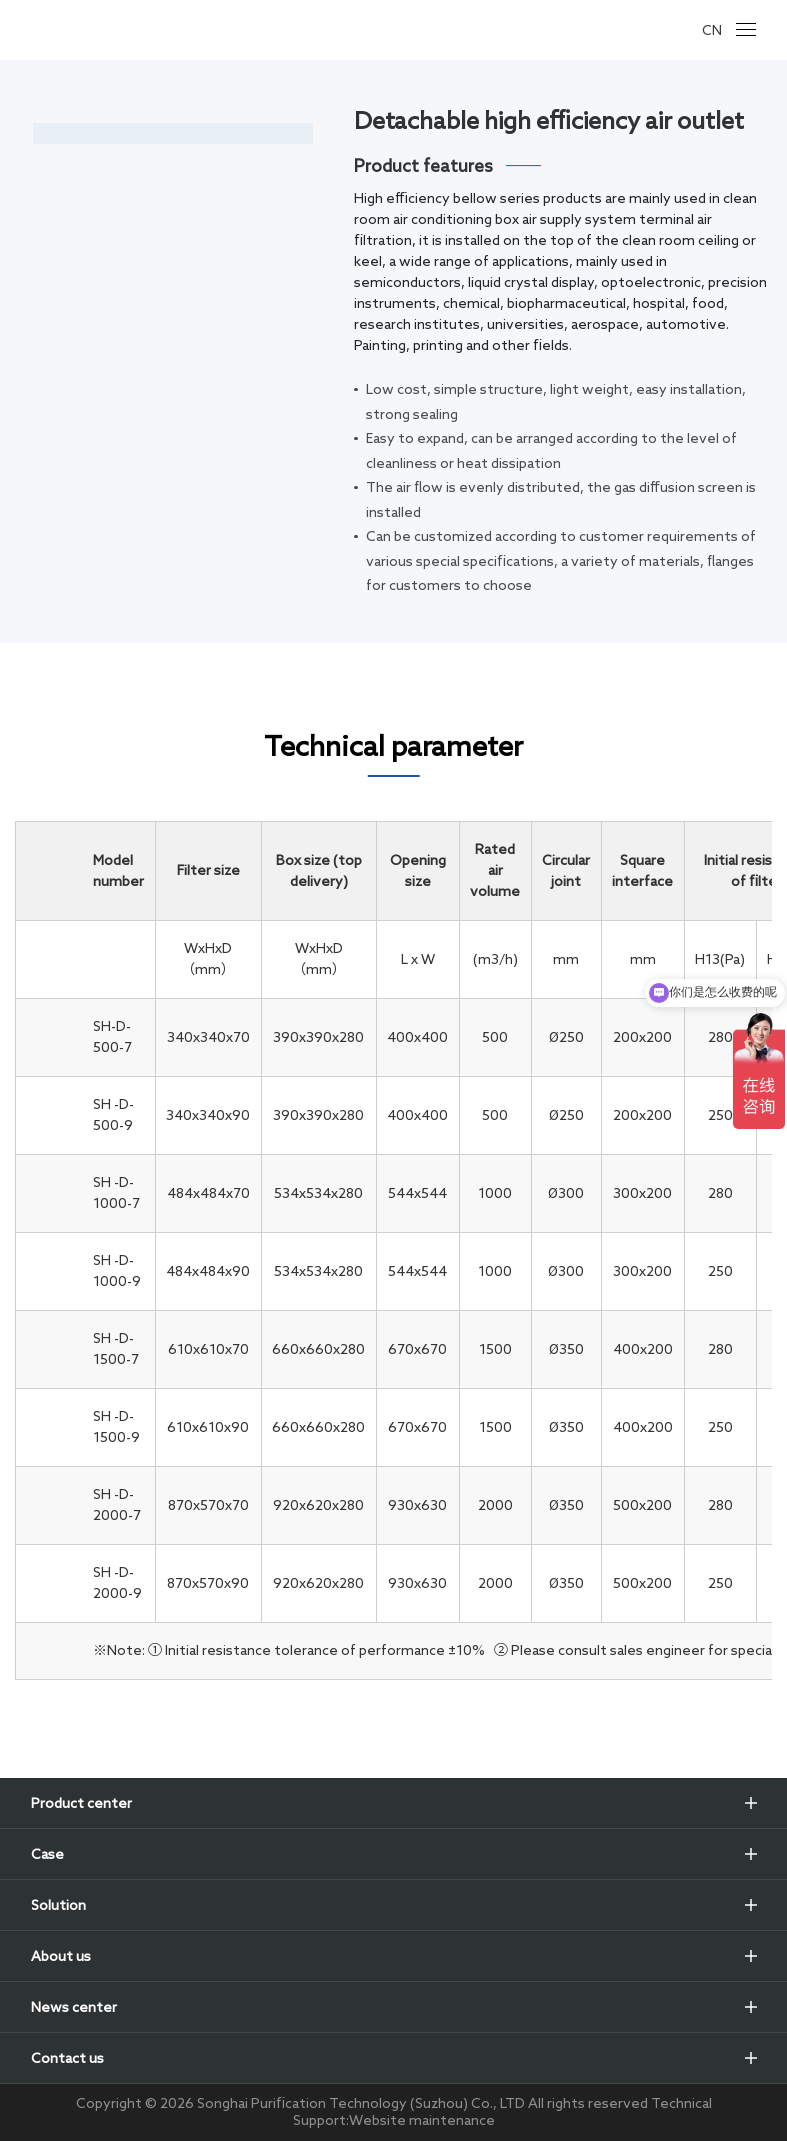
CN (712, 30)
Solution (58, 1905)
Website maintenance (422, 2120)
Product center (81, 1803)
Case (47, 1854)
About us (61, 1956)
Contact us (67, 2058)
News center (74, 2007)
